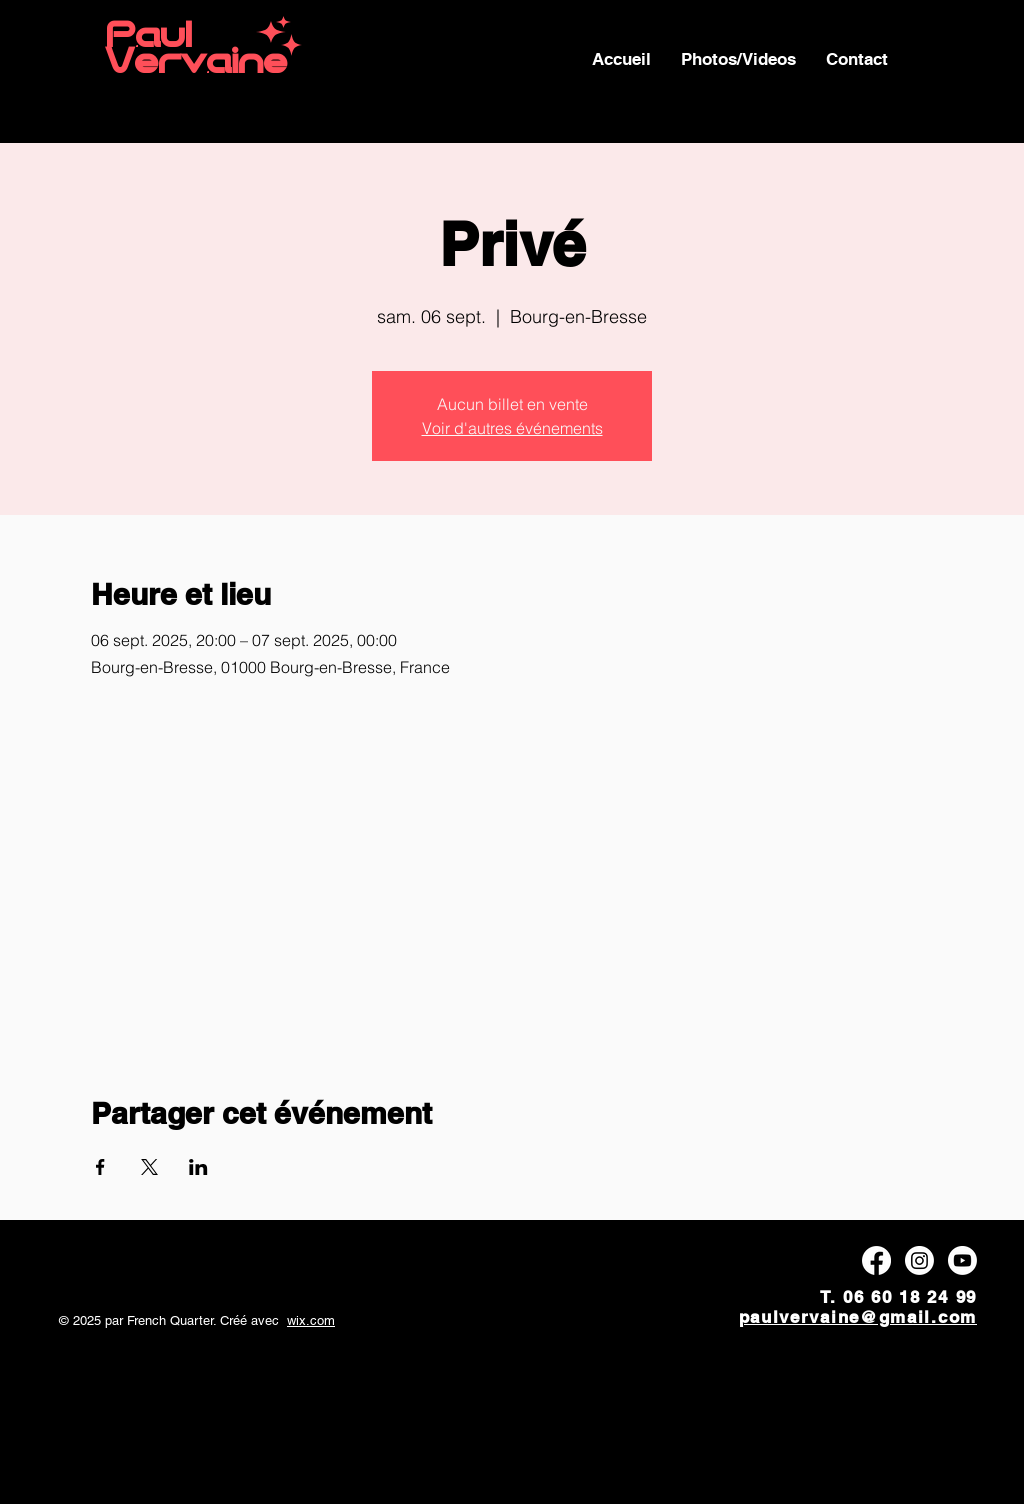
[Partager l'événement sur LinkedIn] (198, 1167)
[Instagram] (919, 1260)
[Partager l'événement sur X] (149, 1167)
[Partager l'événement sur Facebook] (100, 1167)
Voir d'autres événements (512, 428)
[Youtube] (962, 1260)
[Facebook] (876, 1260)
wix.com (311, 1320)
